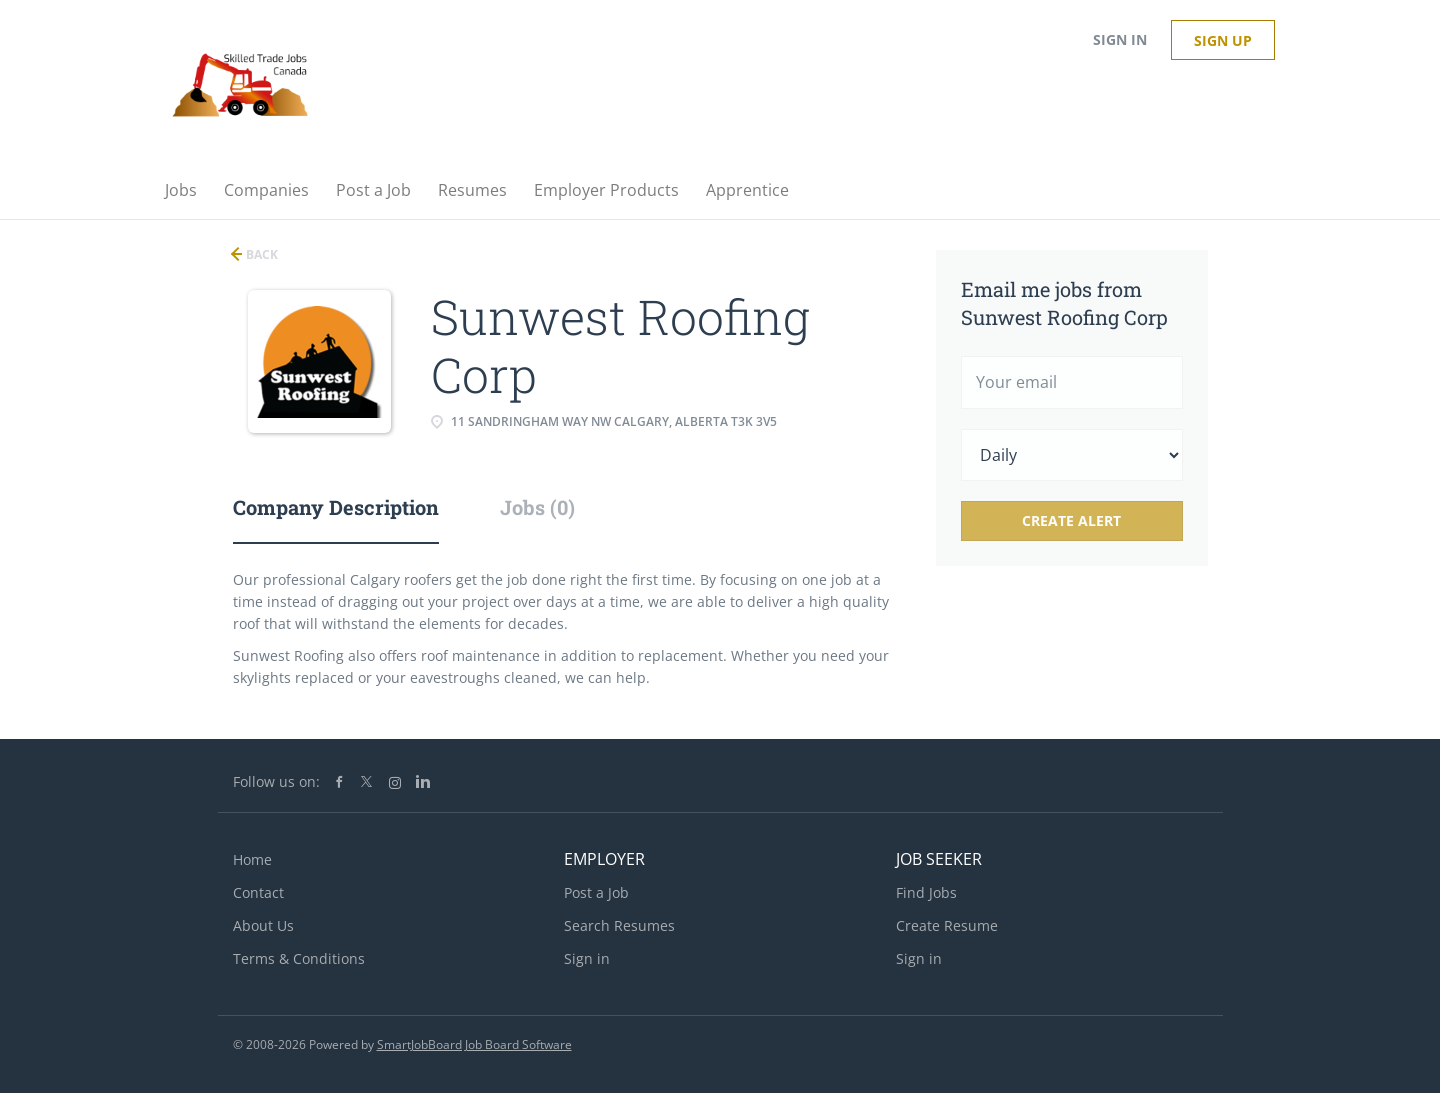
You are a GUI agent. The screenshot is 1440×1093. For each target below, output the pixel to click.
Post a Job (596, 892)
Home (252, 859)
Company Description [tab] (336, 507)
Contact (258, 892)
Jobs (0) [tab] (537, 507)
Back (260, 254)
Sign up (1223, 40)
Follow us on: (276, 781)
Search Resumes (619, 925)
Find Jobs (926, 892)
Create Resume (947, 925)
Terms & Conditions (299, 958)
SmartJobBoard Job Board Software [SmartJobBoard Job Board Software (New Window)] (474, 1044)
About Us (263, 925)
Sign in (1120, 39)
